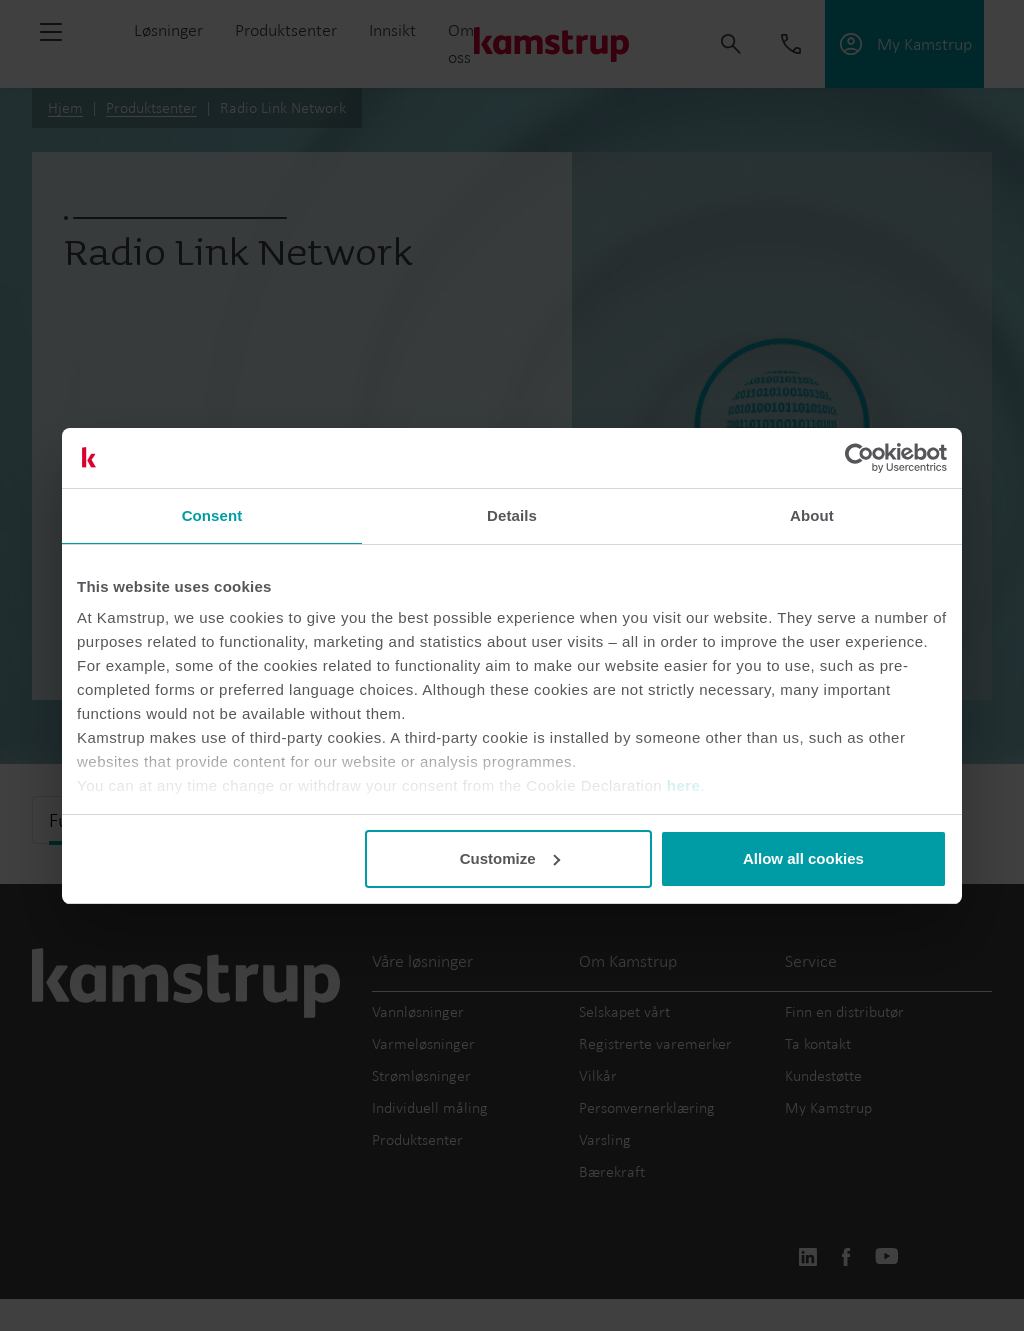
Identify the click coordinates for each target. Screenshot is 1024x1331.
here (684, 785)
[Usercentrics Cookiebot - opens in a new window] (859, 458)
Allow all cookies (803, 858)
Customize (510, 858)
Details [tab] (512, 515)
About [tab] (812, 515)
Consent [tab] (212, 515)
